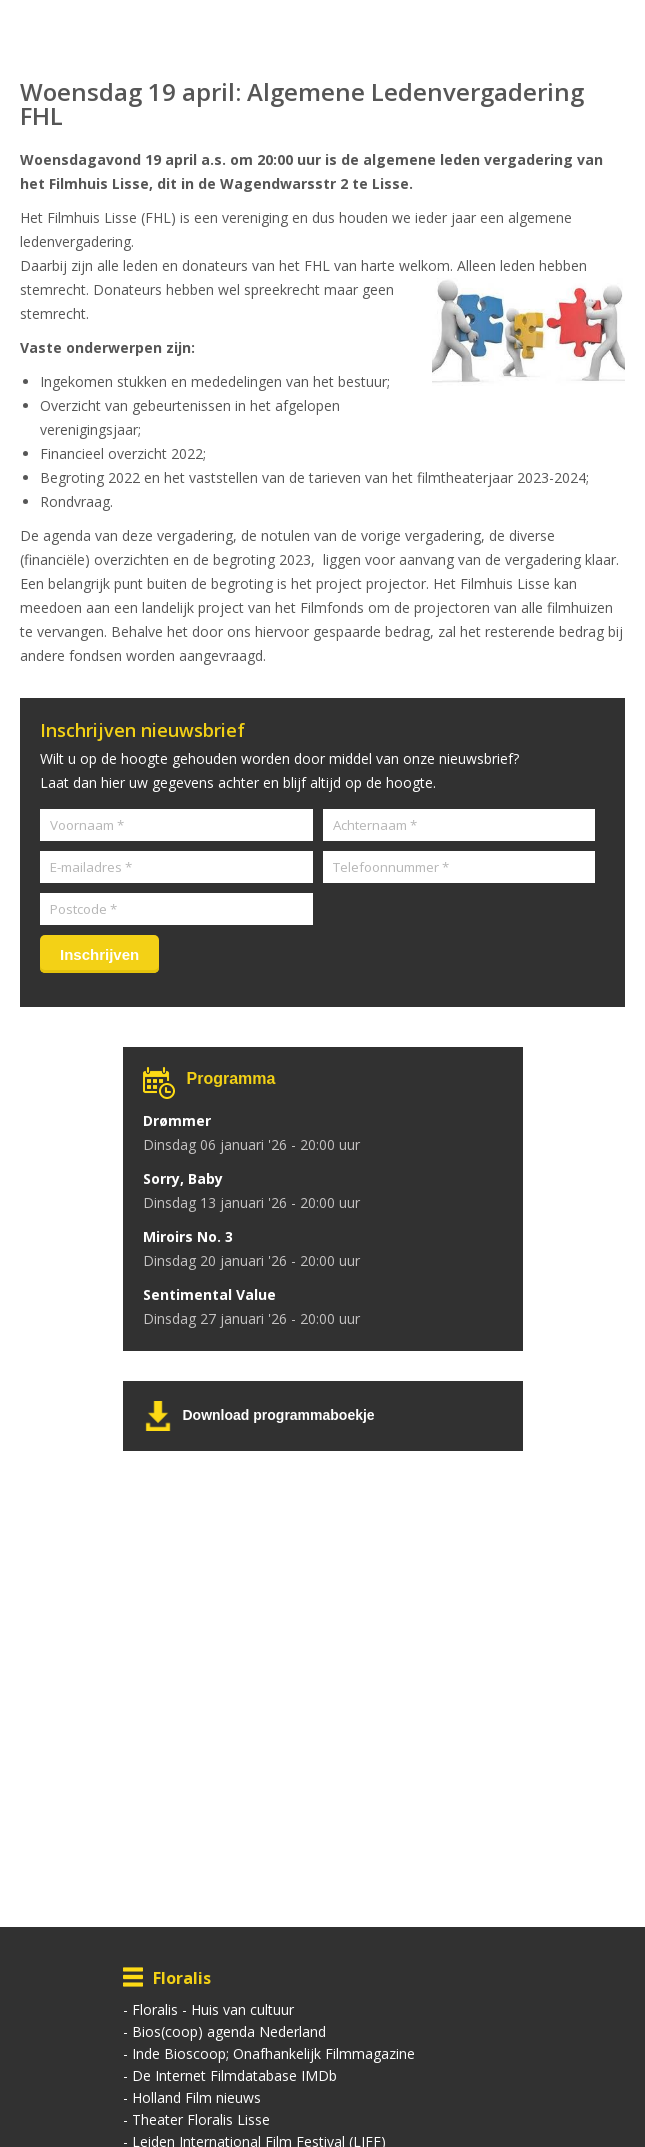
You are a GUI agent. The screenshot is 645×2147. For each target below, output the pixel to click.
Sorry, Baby (183, 1178)
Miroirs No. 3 (188, 1236)
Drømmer (177, 1120)
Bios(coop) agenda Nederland (229, 2031)
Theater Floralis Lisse (201, 2119)
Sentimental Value (209, 1294)
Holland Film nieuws (196, 2097)
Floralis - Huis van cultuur (213, 2009)
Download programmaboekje (279, 1415)
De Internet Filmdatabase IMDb (234, 2075)
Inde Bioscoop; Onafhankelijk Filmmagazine (273, 2053)
